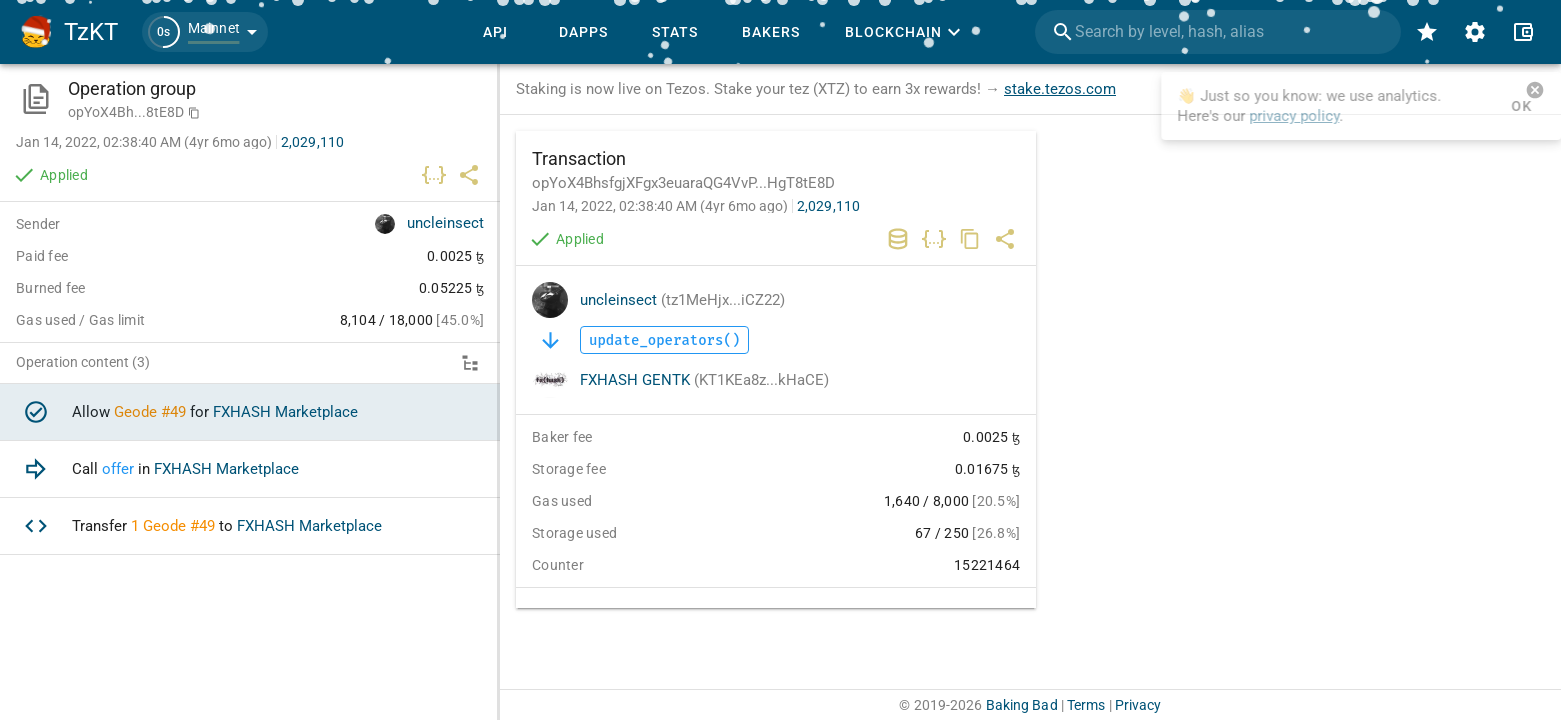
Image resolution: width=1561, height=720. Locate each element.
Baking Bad (1022, 705)
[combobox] (1218, 32)
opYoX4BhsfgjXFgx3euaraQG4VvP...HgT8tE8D (683, 183)
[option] (250, 412)
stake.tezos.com (1060, 89)
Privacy (1138, 705)
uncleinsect (682, 300)
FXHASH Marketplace (285, 412)
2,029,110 (828, 206)
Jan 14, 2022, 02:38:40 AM (660, 206)
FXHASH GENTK (704, 380)
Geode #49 (150, 412)
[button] (205, 32)
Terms (1086, 705)
